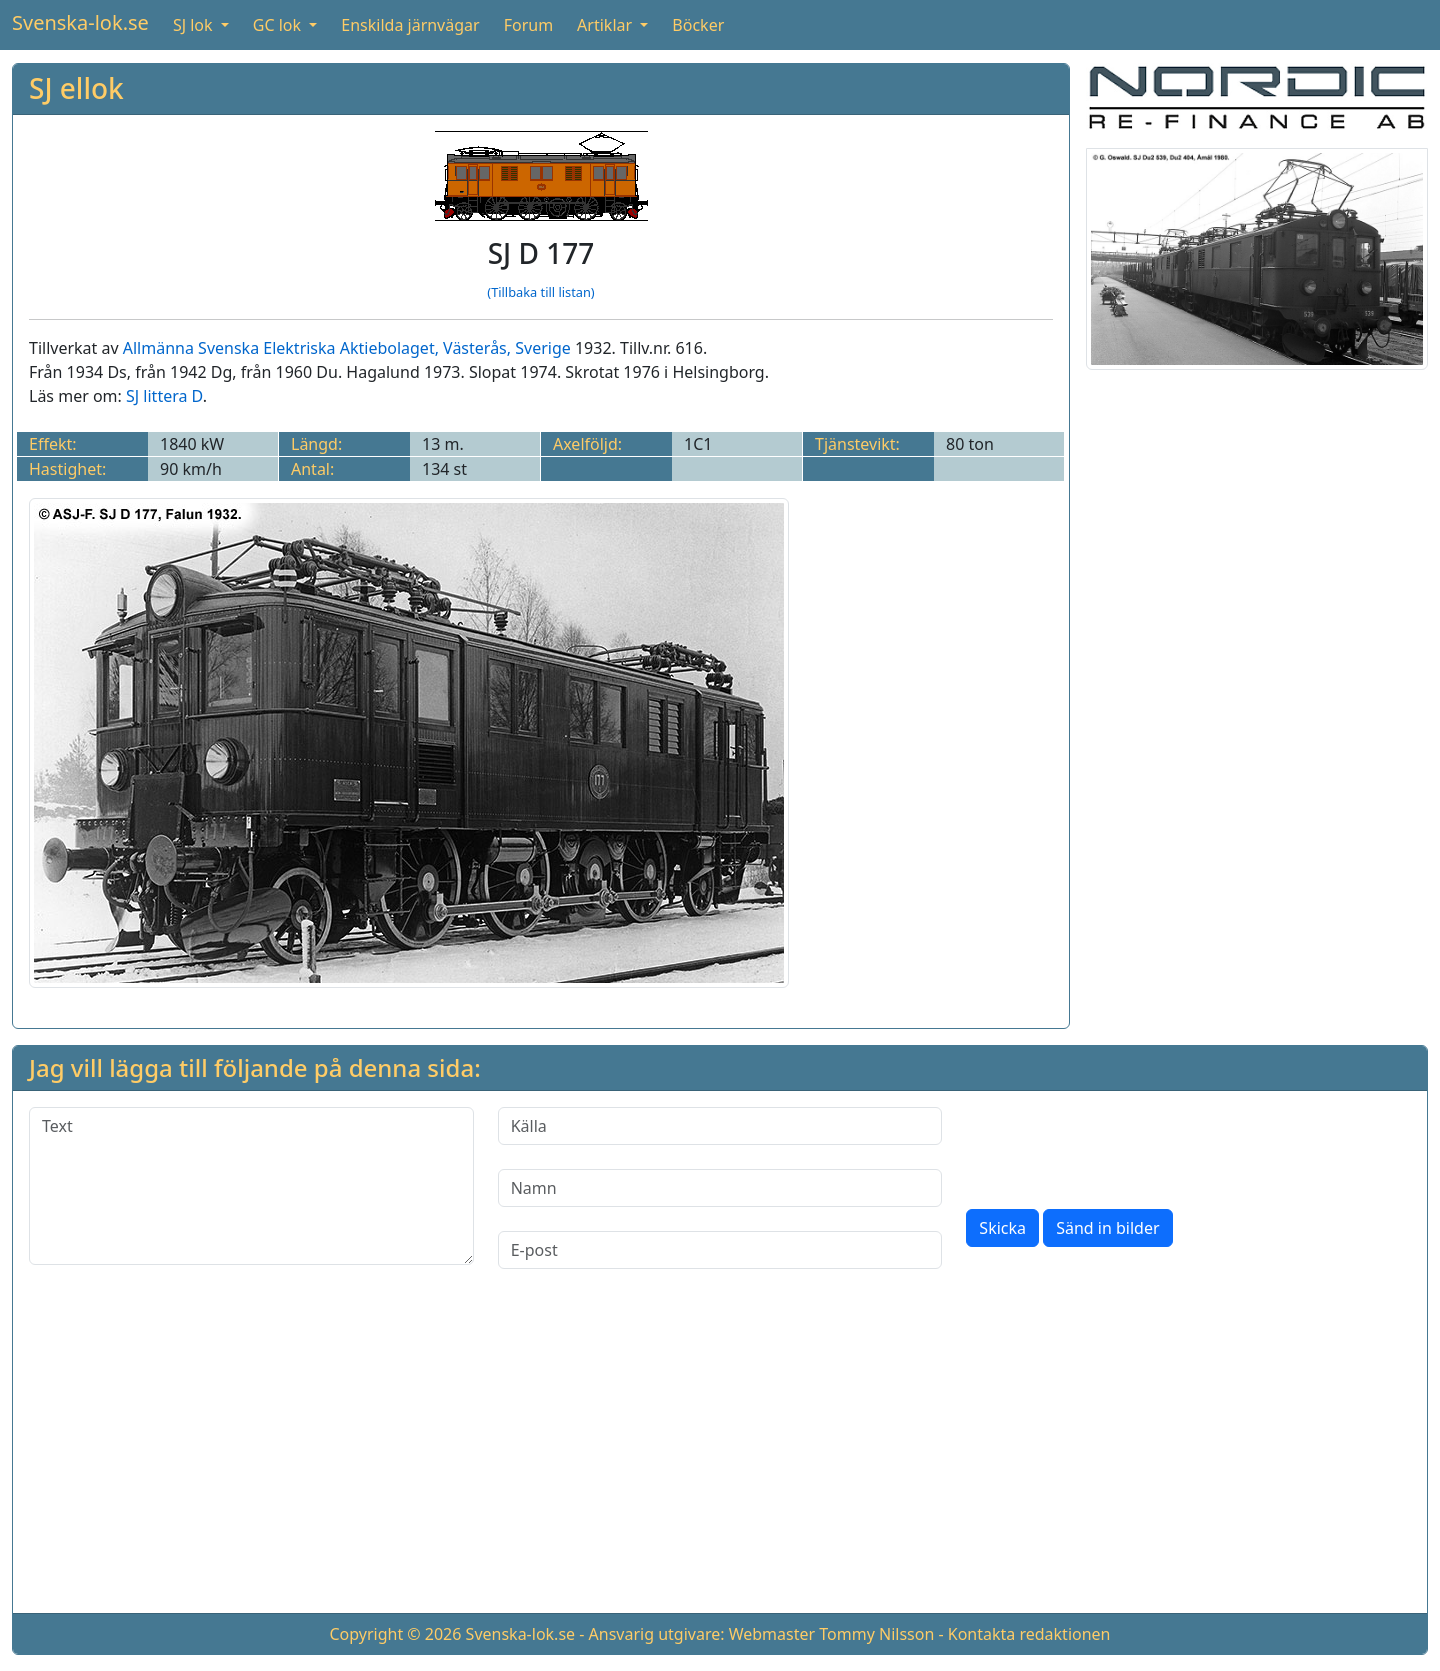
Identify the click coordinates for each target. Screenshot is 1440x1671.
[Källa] (720, 1126)
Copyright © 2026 (395, 1634)
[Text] (251, 1186)
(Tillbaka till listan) (540, 292)
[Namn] (720, 1188)
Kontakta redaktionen (1029, 1634)
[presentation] (1118, 1146)
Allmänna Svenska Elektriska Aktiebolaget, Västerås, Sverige (347, 348)
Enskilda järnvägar (410, 25)
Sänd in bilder (1107, 1228)
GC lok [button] (279, 25)
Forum (528, 25)
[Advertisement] (720, 1457)
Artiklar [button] (606, 25)
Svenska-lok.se (80, 22)
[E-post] (720, 1250)
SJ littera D (164, 396)
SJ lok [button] (195, 25)
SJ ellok (76, 88)
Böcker (698, 25)
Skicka (1002, 1228)
